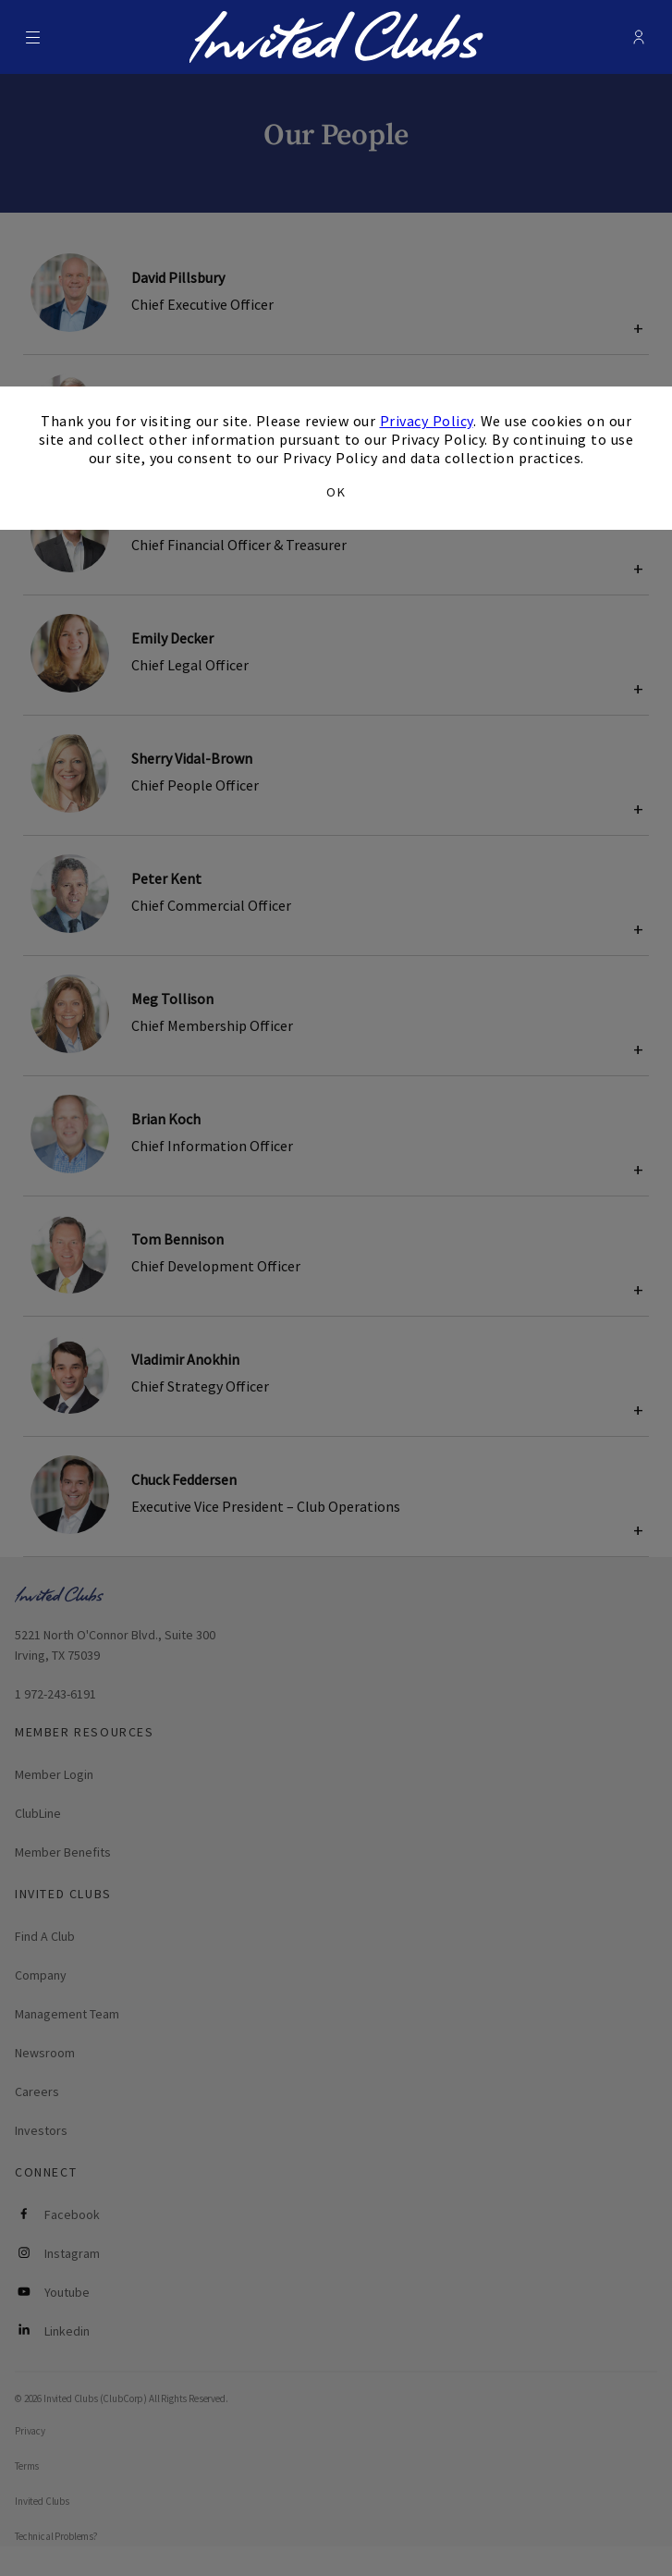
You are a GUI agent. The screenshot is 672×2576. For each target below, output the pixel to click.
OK (335, 492)
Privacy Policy (426, 420)
